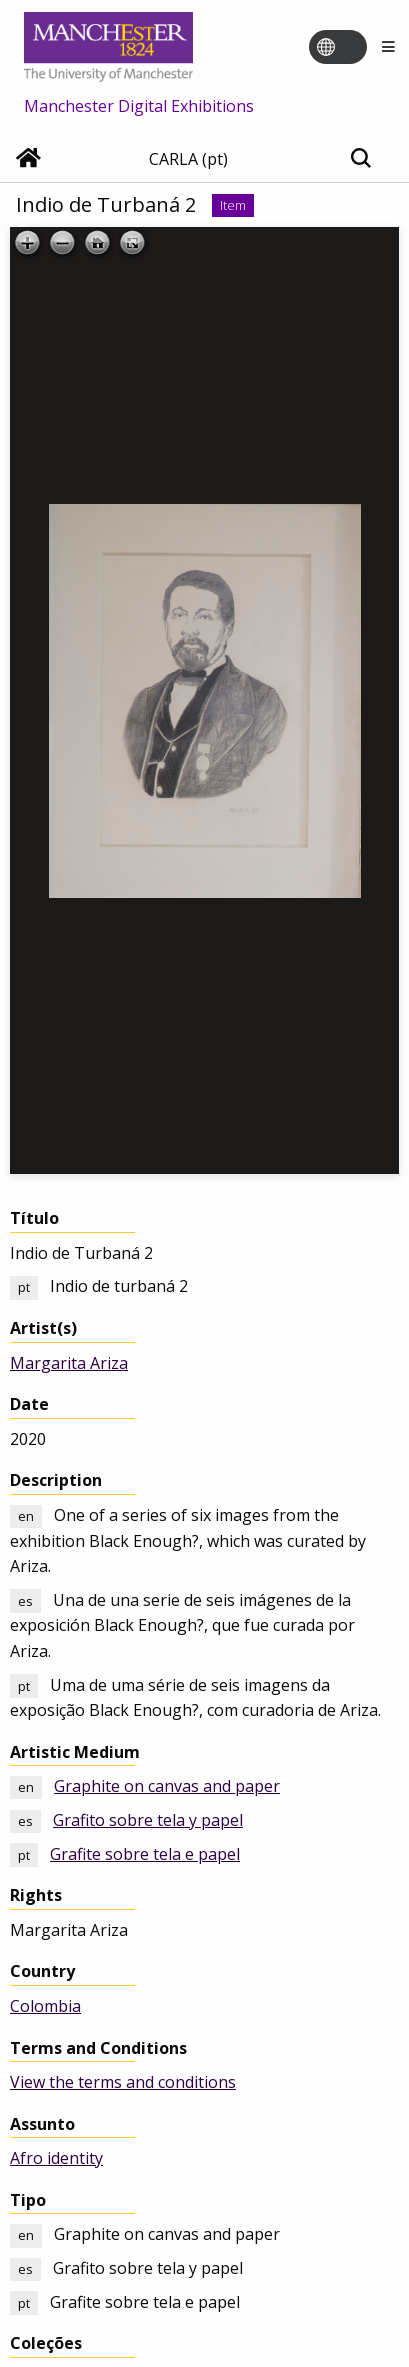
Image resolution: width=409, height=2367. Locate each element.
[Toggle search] (360, 159)
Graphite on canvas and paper (167, 1786)
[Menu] (388, 47)
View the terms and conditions (123, 2082)
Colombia (45, 2006)
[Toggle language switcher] (351, 48)
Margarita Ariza (69, 1363)
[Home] (28, 160)
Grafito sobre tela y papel (148, 1820)
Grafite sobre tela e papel (145, 1854)
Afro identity (56, 2158)
